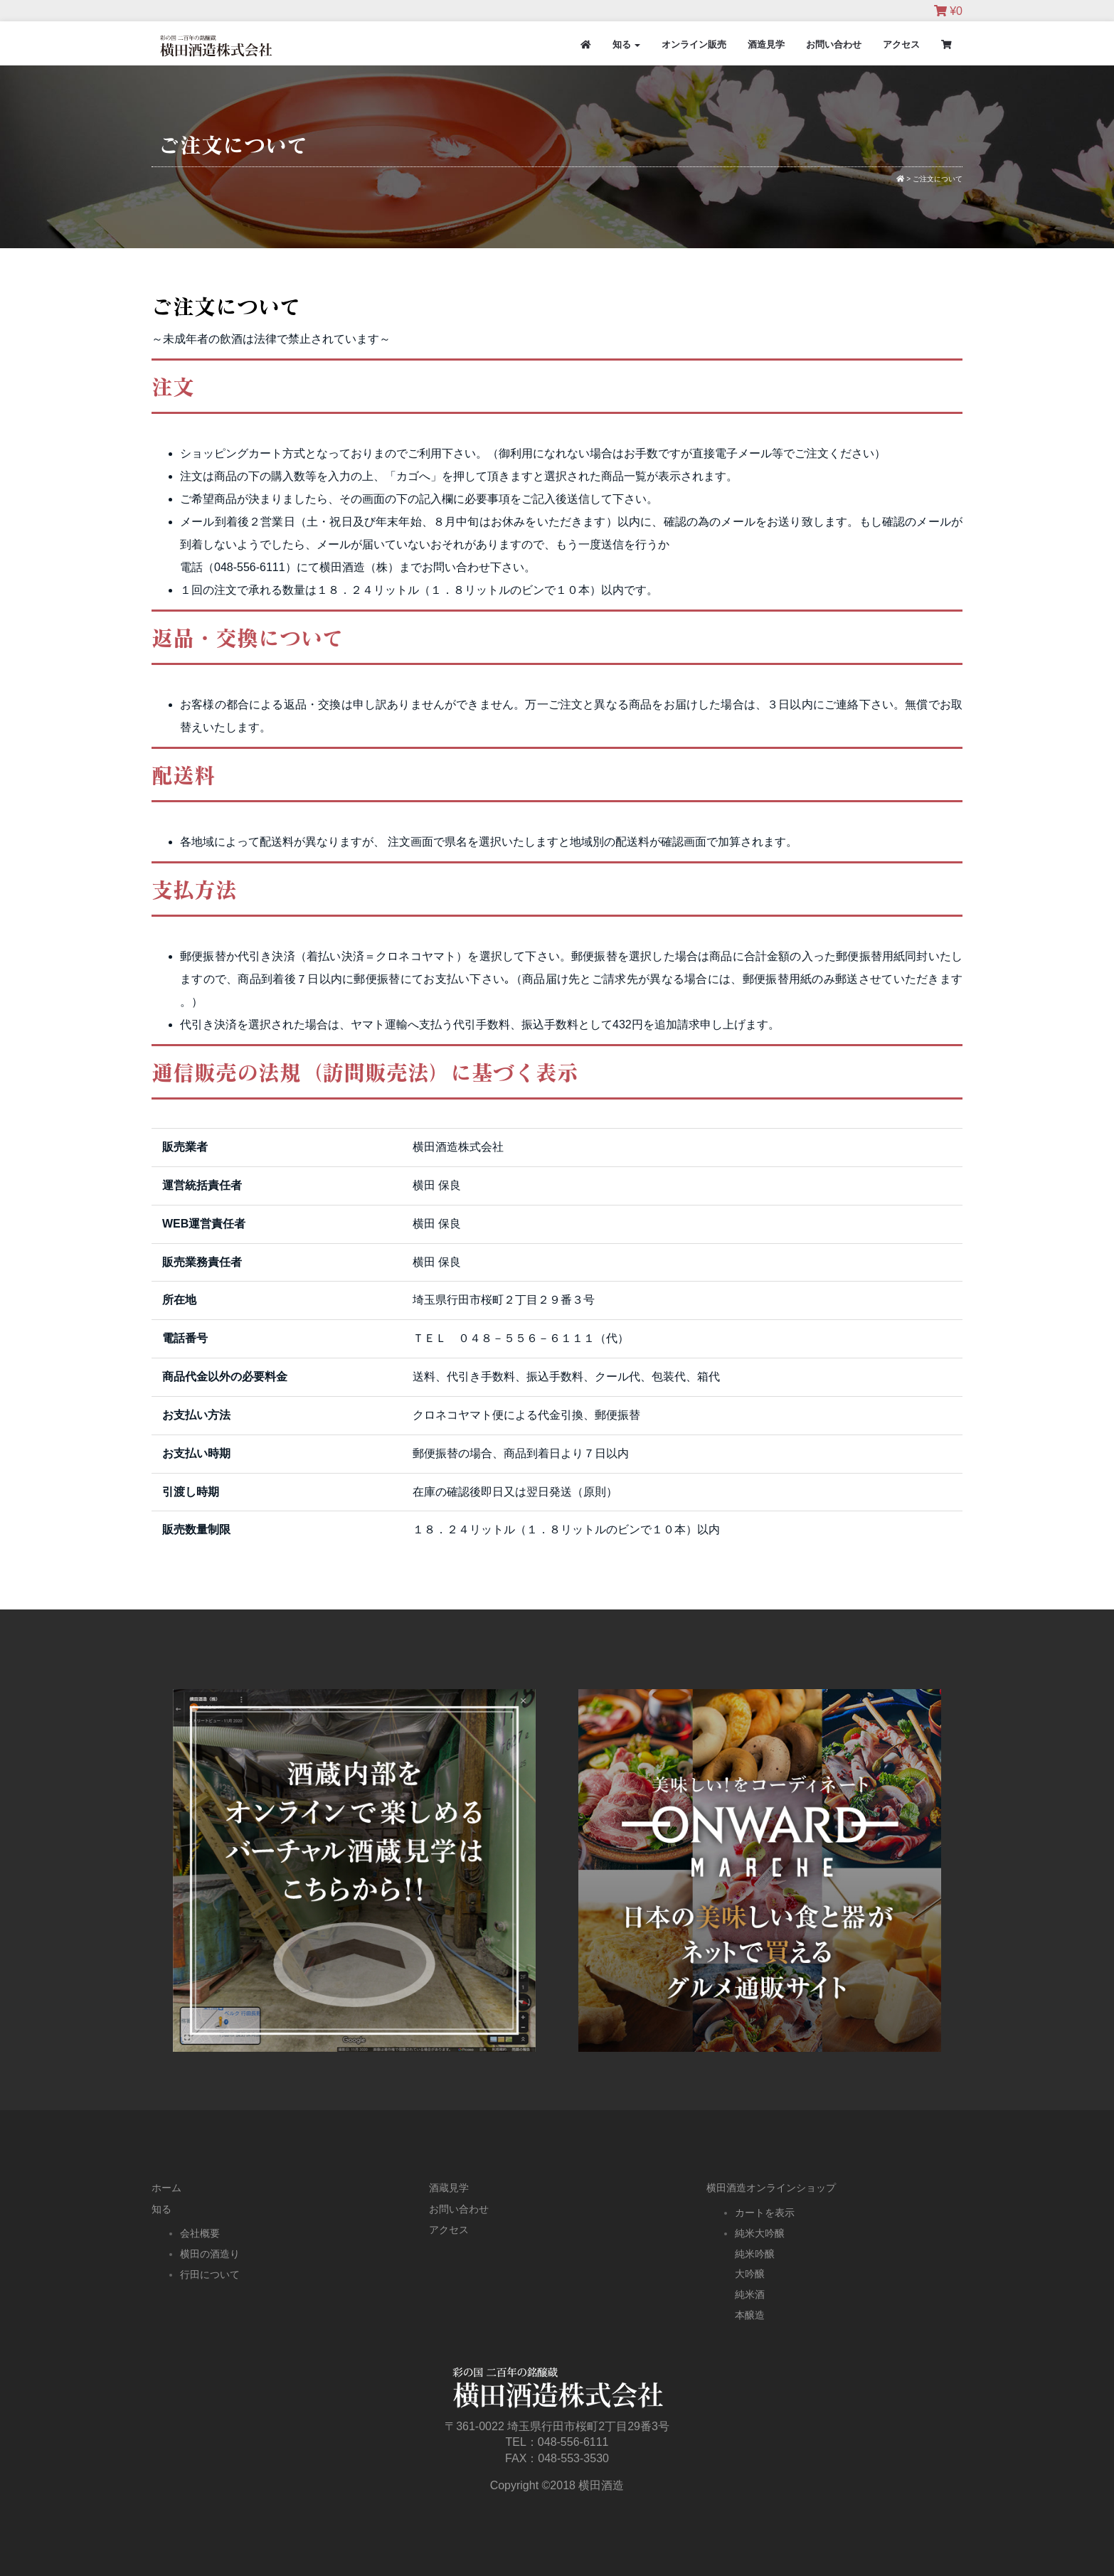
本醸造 (750, 2315)
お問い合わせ (833, 44)
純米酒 (750, 2294)
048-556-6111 (573, 2442)
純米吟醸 (755, 2254)
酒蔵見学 (449, 2187)
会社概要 (200, 2233)
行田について (210, 2274)
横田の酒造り (210, 2254)
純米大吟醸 (760, 2233)
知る (626, 44)
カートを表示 (765, 2212)
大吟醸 (750, 2273)
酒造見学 (766, 44)
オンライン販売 (694, 44)
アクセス (901, 44)
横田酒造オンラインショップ (771, 2187)
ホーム (166, 2187)
